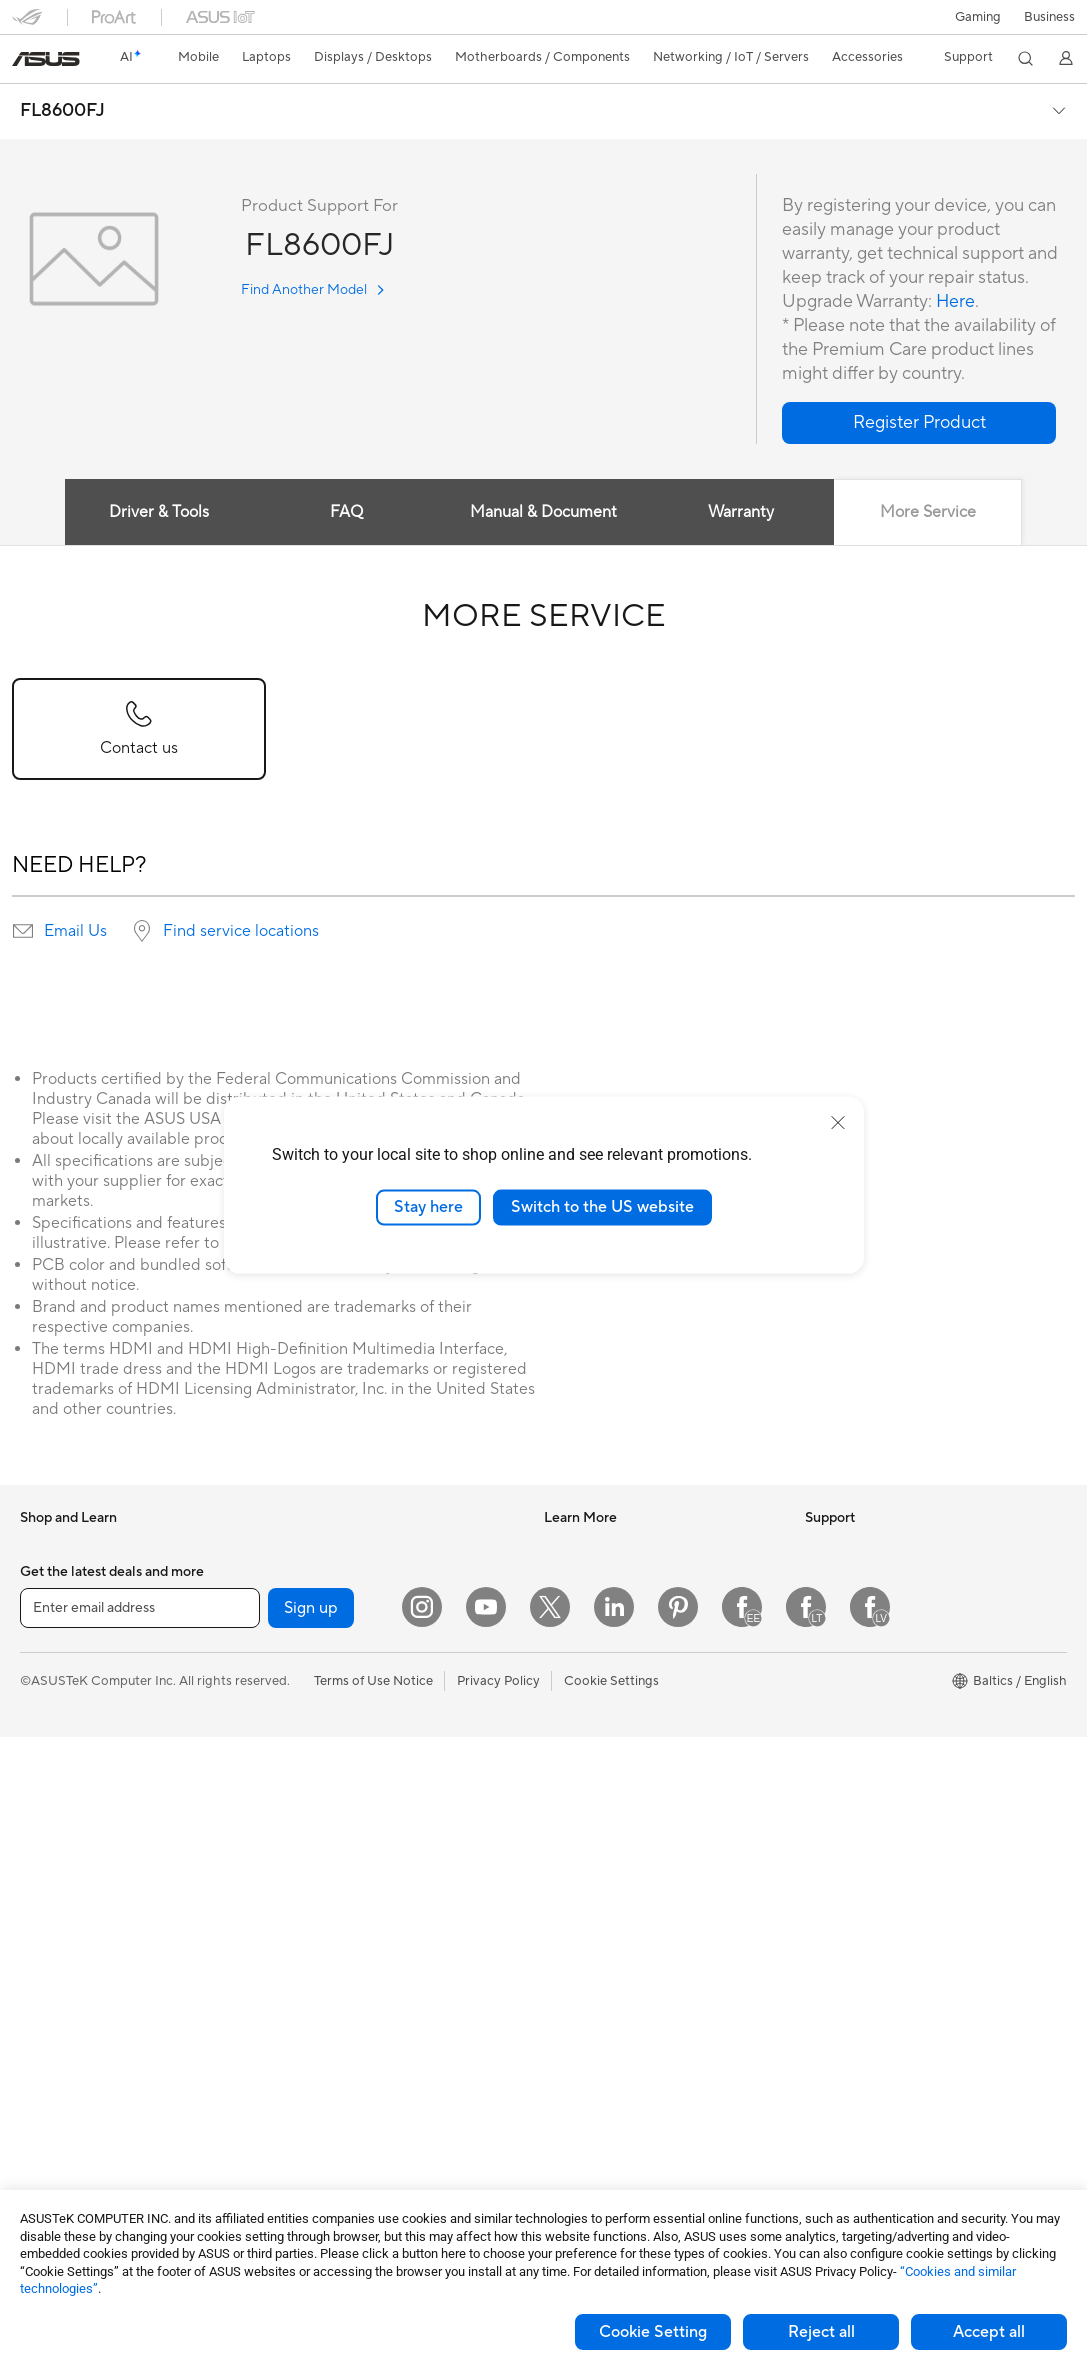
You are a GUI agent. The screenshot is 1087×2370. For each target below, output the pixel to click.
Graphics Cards (66, 2121)
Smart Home (315, 1848)
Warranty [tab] (741, 512)
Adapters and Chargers (347, 2089)
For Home (49, 1669)
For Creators (58, 1729)
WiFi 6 (296, 1728)
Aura (558, 1787)
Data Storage (318, 1607)
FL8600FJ (62, 111)
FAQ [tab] (346, 512)
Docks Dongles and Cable (354, 2119)
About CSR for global (868, 1607)
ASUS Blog (577, 1667)
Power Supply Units (78, 2151)
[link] (46, 59)
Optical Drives (320, 1577)
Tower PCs (51, 1940)
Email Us (75, 931)
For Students (58, 1759)
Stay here (428, 1207)
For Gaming (54, 1789)
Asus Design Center (602, 1577)
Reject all (821, 2332)
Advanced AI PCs (595, 1727)
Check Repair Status (605, 1878)
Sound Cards (316, 1547)
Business (1049, 17)
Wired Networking (332, 1818)
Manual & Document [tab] (543, 512)
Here (956, 301)
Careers (828, 1667)
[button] (978, 17)
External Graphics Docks (351, 1637)
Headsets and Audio (337, 1999)
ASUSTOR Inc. (848, 1697)
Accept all (989, 2332)
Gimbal (299, 2149)
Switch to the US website (602, 1207)
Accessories (55, 1608)
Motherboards (63, 2091)
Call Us (565, 1998)
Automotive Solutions (608, 1637)
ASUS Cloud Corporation (880, 1727)
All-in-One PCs (63, 1910)
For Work (47, 1699)
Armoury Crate (588, 1757)
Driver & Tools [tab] (158, 512)
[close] (838, 1123)
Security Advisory (596, 2028)
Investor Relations (858, 1577)
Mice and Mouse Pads (342, 1969)
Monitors (47, 1880)
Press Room (840, 1637)
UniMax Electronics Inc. (874, 1757)
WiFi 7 (296, 1698)
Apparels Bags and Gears (352, 2029)
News (821, 1547)
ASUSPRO (575, 1607)
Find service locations (241, 931)
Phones (42, 1578)
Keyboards (310, 1939)
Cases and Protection (341, 2059)
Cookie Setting (653, 2332)
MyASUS (571, 2088)
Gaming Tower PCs (76, 1970)
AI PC (561, 1547)
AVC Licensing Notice (608, 1697)
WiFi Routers (316, 1758)
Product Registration (606, 1938)
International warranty (609, 1848)
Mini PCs (46, 2000)
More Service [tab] (929, 512)
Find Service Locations (611, 1908)
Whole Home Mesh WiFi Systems (376, 1788)
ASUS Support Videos (609, 2058)
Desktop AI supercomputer (358, 1878)
